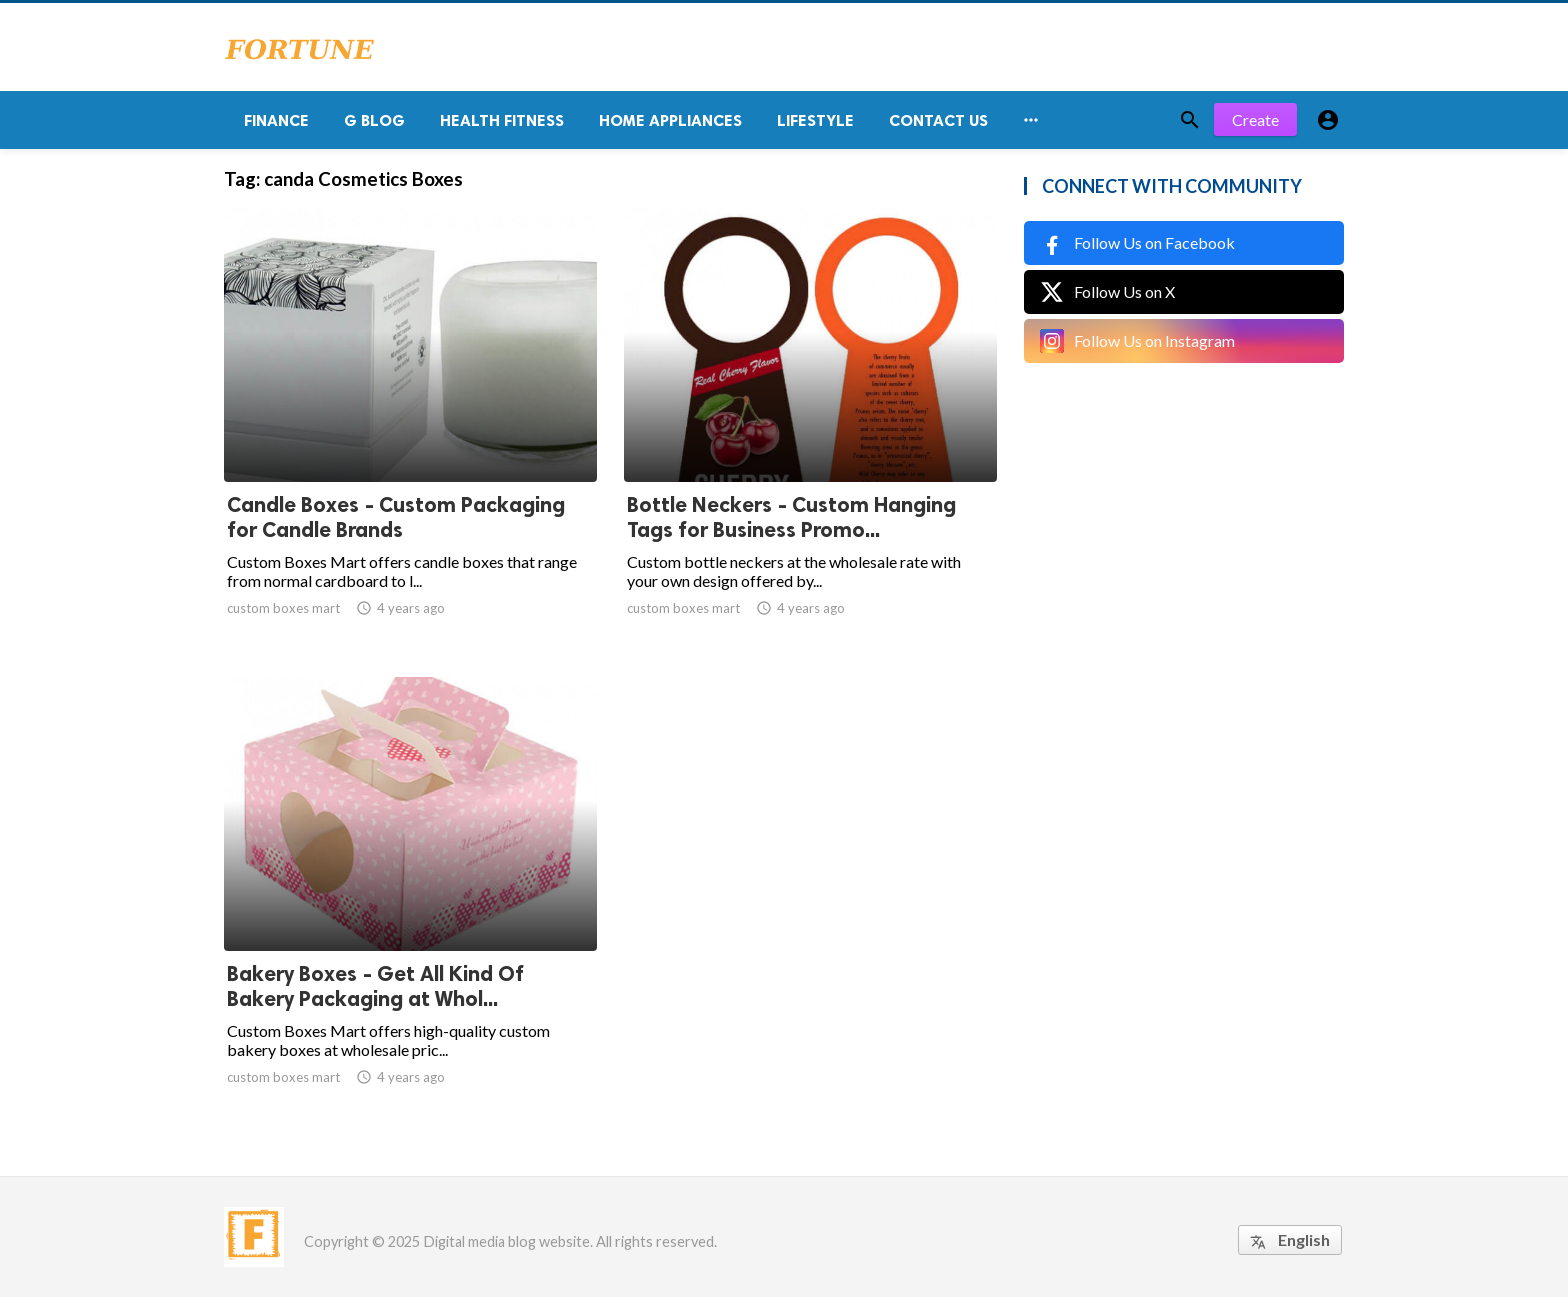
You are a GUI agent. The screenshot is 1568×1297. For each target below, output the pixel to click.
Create (1255, 119)
